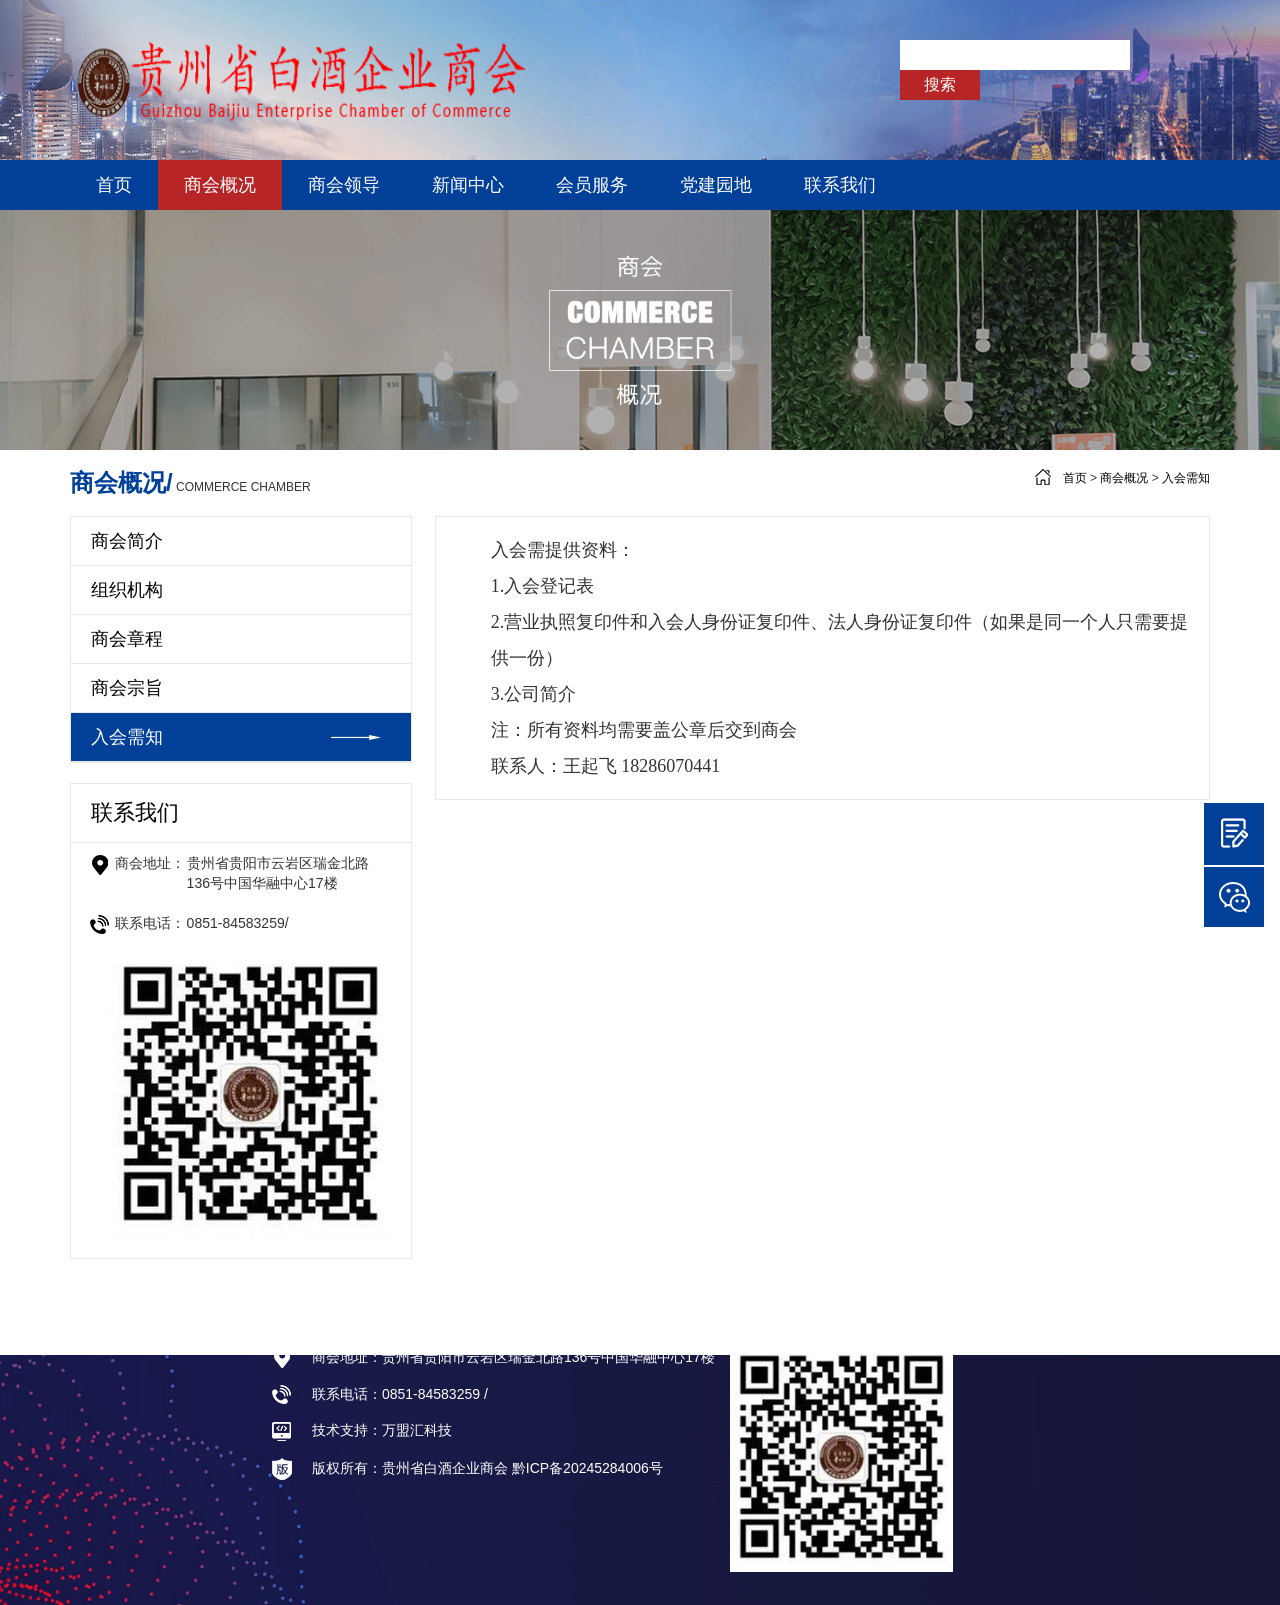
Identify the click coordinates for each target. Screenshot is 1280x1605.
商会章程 (127, 639)
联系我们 (840, 185)
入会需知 (1186, 478)
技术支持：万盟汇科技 (361, 1430)
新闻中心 (468, 185)
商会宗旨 (127, 688)
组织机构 (127, 590)
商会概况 (220, 185)
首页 (114, 185)
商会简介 (127, 541)
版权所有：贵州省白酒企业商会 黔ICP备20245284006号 (467, 1469)
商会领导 (344, 185)
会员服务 (592, 185)
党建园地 (716, 185)
